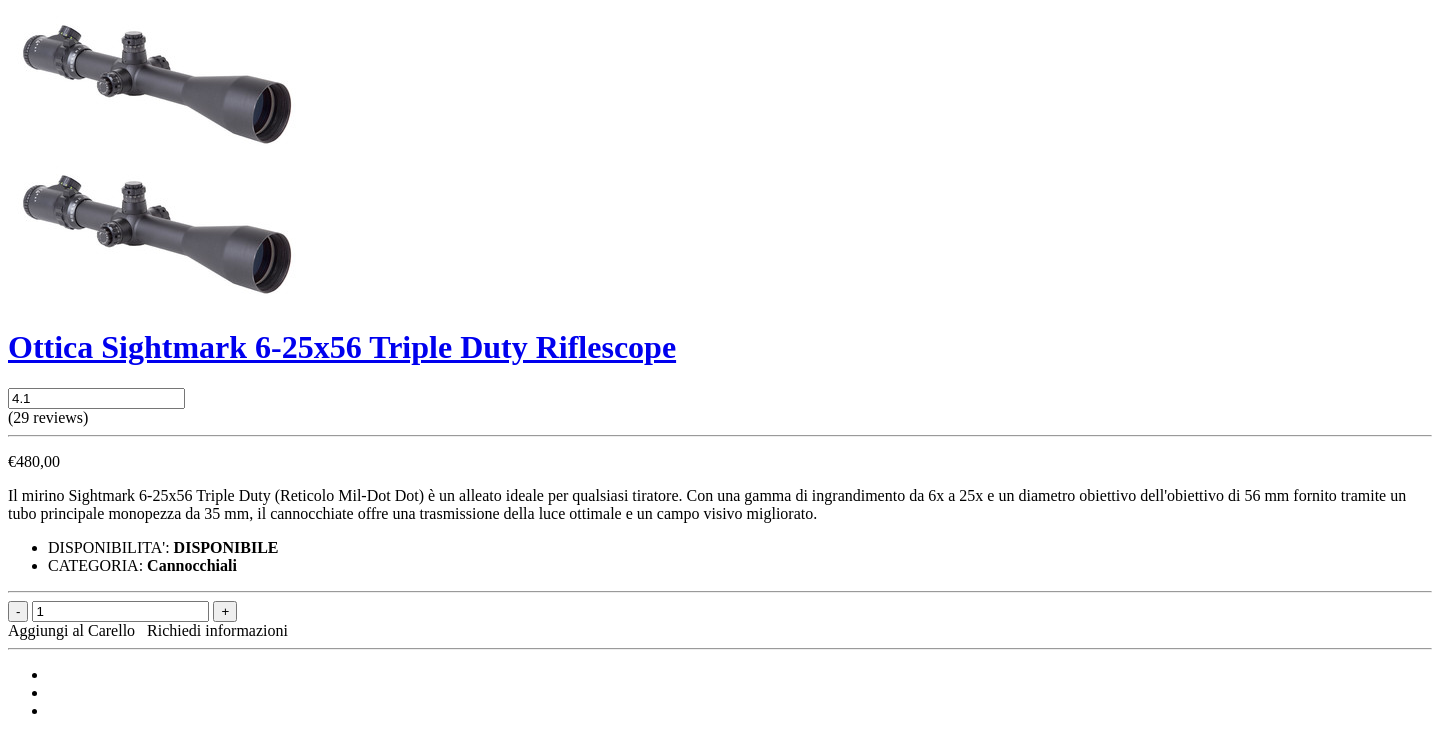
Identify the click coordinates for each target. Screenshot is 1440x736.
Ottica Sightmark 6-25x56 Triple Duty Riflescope (342, 347)
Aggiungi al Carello (75, 630)
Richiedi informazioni (217, 630)
